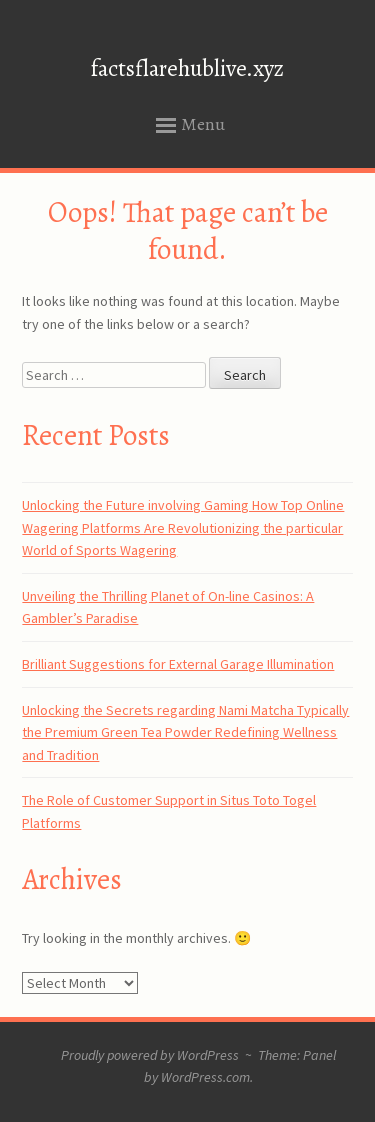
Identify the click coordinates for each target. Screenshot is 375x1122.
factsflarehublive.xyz (187, 68)
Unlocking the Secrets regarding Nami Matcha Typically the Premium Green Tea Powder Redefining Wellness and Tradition (185, 732)
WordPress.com (205, 1077)
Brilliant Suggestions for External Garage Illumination (178, 664)
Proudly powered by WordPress (150, 1055)
